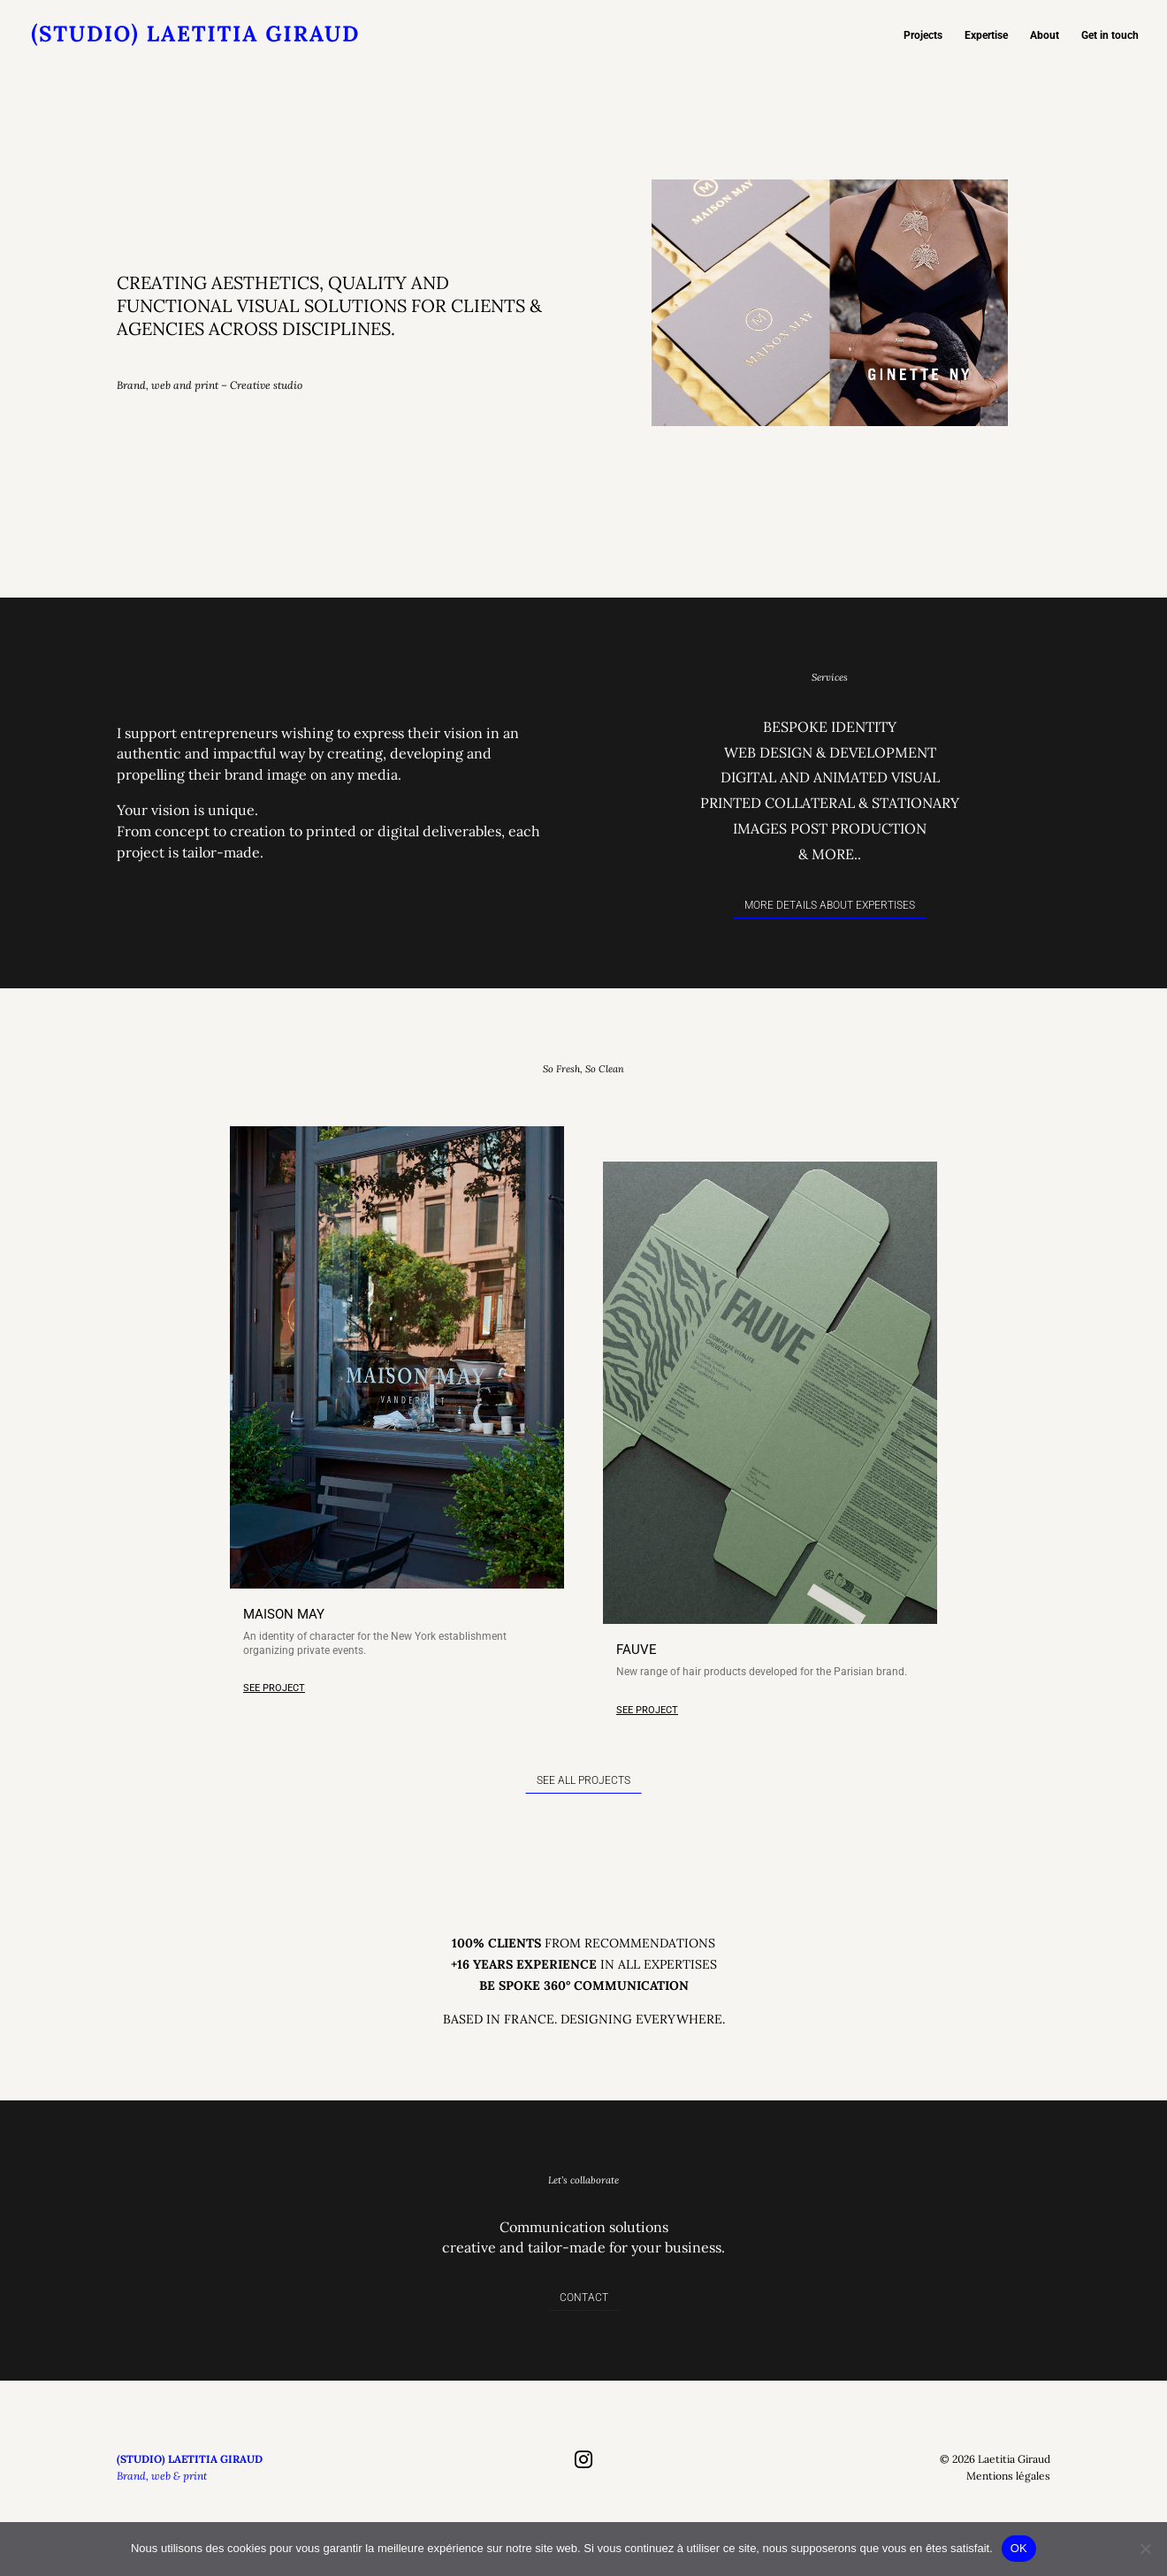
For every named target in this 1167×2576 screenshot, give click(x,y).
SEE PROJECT (274, 1710)
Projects (923, 35)
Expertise (986, 35)
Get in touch (1110, 35)
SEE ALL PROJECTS (583, 1801)
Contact (584, 2319)
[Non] (1145, 2548)
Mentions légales (1008, 2497)
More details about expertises (829, 927)
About (1044, 35)
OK (1019, 2548)
